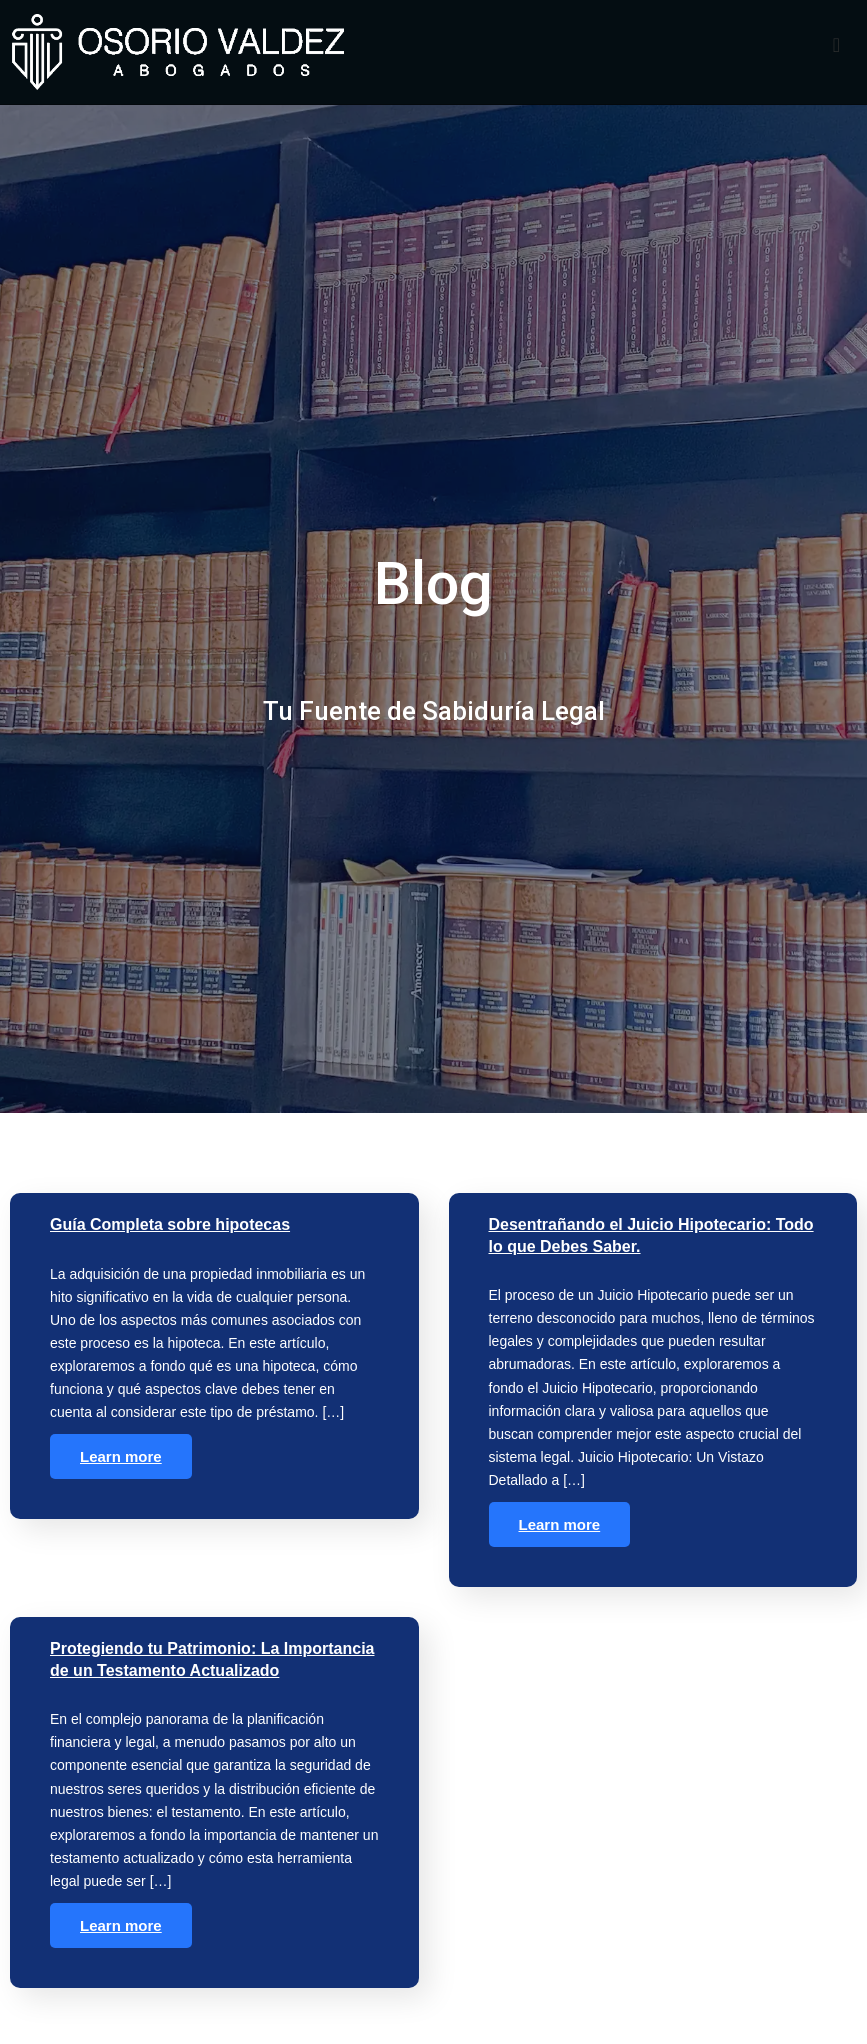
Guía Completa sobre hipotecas (170, 1238)
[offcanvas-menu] (836, 45)
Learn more (121, 1470)
